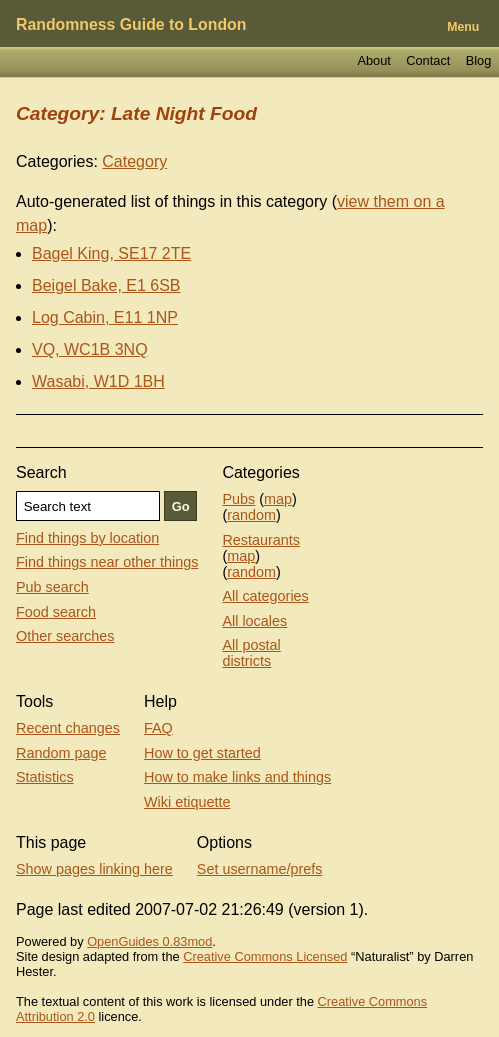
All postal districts (251, 653)
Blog (479, 60)
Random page (61, 753)
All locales (254, 621)
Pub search (52, 587)
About (373, 60)
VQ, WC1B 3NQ (90, 349)
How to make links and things (237, 777)
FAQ (158, 728)
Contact (428, 60)
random (251, 515)
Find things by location (87, 538)
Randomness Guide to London (131, 24)
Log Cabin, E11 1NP (105, 317)
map (278, 499)
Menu (463, 27)
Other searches (65, 636)
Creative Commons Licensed (265, 956)
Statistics (45, 777)
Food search (56, 612)
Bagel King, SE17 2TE (111, 253)
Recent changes (68, 728)
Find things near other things (107, 562)
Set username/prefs (260, 869)
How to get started (202, 753)
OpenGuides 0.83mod (149, 941)
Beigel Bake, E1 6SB (106, 285)
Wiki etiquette (187, 802)
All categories (265, 596)
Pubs (238, 499)
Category (134, 161)
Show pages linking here (94, 869)
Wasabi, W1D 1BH (98, 381)
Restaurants (261, 540)
